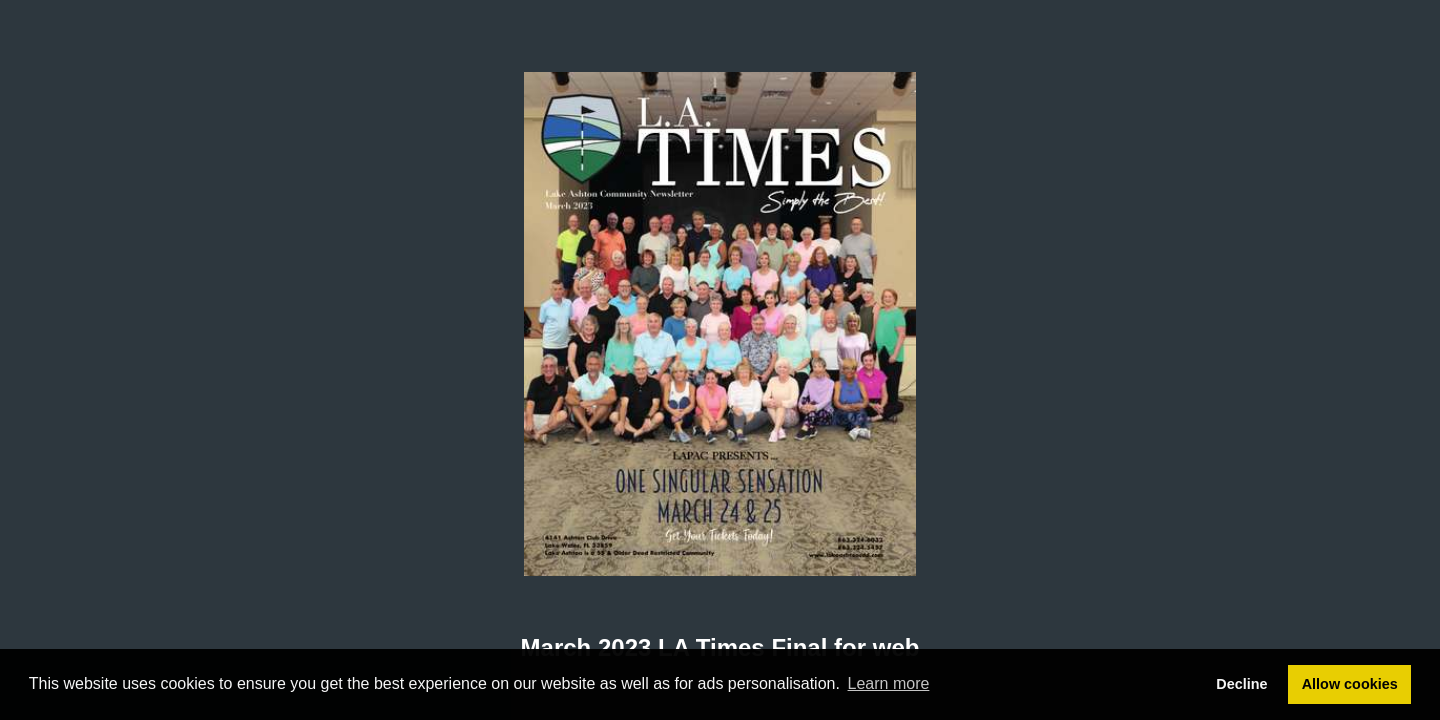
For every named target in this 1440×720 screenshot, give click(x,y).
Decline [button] (1241, 684)
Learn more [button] (889, 683)
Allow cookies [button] (1350, 684)
